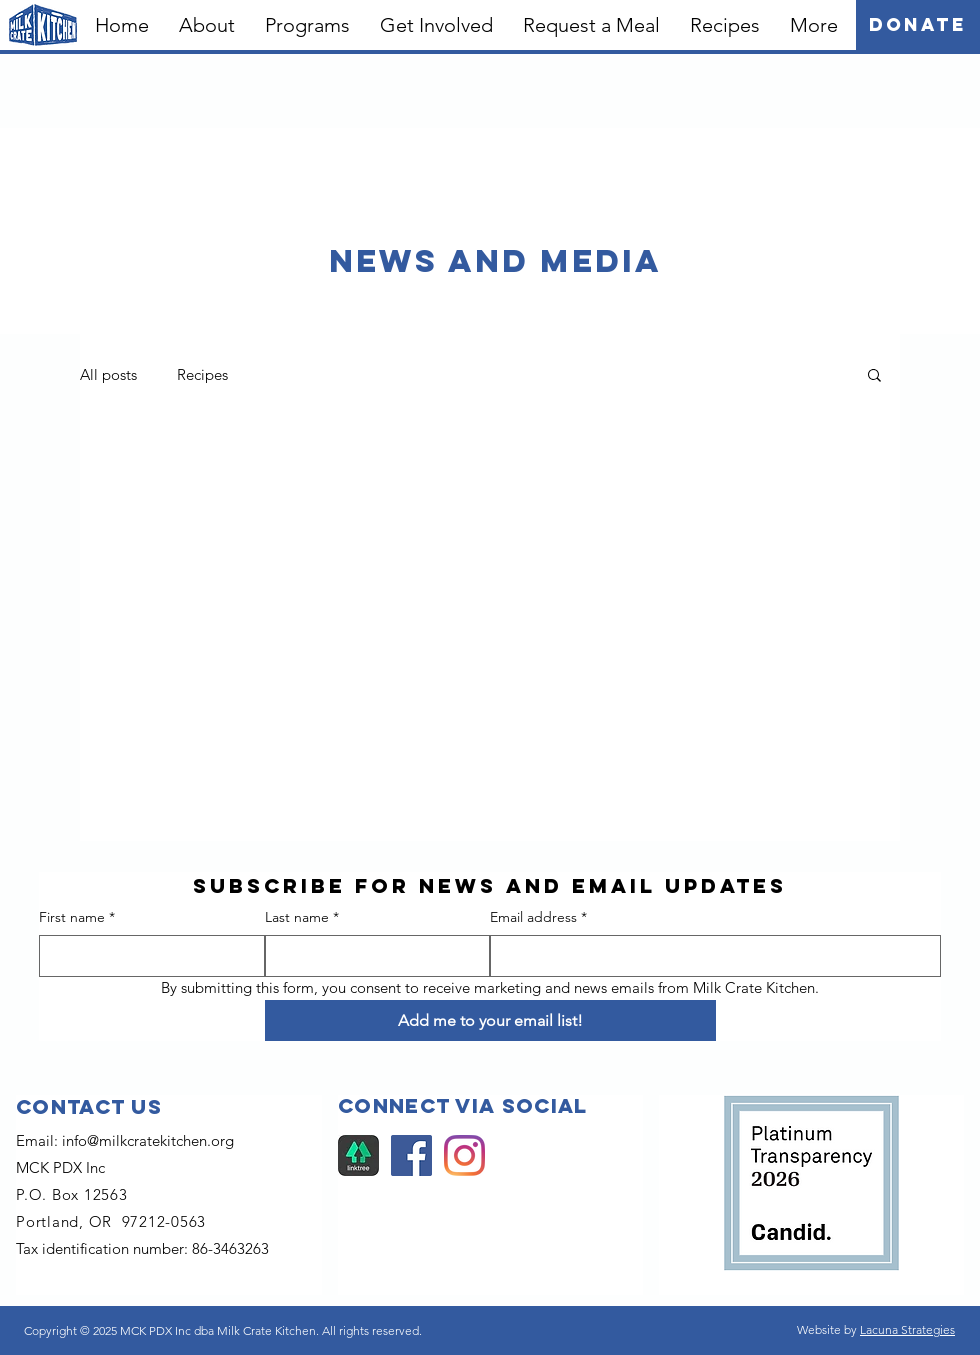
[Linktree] (358, 1155)
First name (77, 918)
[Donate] (918, 25)
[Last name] (372, 956)
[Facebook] (411, 1155)
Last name (302, 918)
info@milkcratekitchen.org (148, 1140)
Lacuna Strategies (907, 1329)
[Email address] (709, 956)
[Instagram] (464, 1155)
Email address (538, 918)
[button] (207, 25)
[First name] (146, 956)
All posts (108, 374)
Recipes (202, 374)
